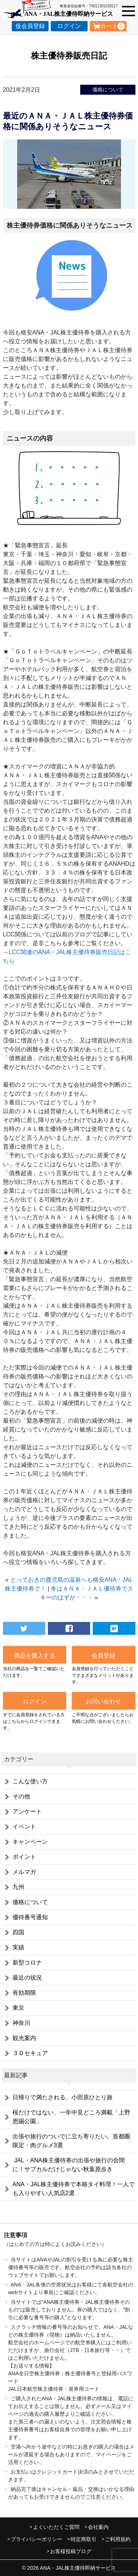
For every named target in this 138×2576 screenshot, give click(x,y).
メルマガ (24, 1872)
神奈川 (21, 2023)
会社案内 (98, 2527)
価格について (107, 89)
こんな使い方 (30, 1781)
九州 (18, 1887)
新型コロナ (27, 1962)
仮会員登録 (30, 26)
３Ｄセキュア (30, 2053)
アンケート (27, 1811)
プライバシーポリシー (36, 2539)
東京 (18, 2008)
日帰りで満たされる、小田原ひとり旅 (63, 2097)
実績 (18, 1947)
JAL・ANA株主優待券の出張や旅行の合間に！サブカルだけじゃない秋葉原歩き (69, 2164)
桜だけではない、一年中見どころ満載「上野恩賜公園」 (71, 2116)
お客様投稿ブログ (70, 2551)
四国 (18, 1932)
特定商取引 (83, 2539)
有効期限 (24, 1993)
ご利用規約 (118, 2539)
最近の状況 (27, 1977)
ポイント (24, 1857)
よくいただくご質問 (56, 2527)
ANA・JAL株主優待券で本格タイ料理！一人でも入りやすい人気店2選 (74, 2188)
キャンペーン (30, 1842)
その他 (21, 1796)
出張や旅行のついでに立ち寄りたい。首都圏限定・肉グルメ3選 (71, 2140)
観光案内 (24, 2038)
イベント (24, 1826)
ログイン (69, 26)
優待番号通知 (30, 1917)
